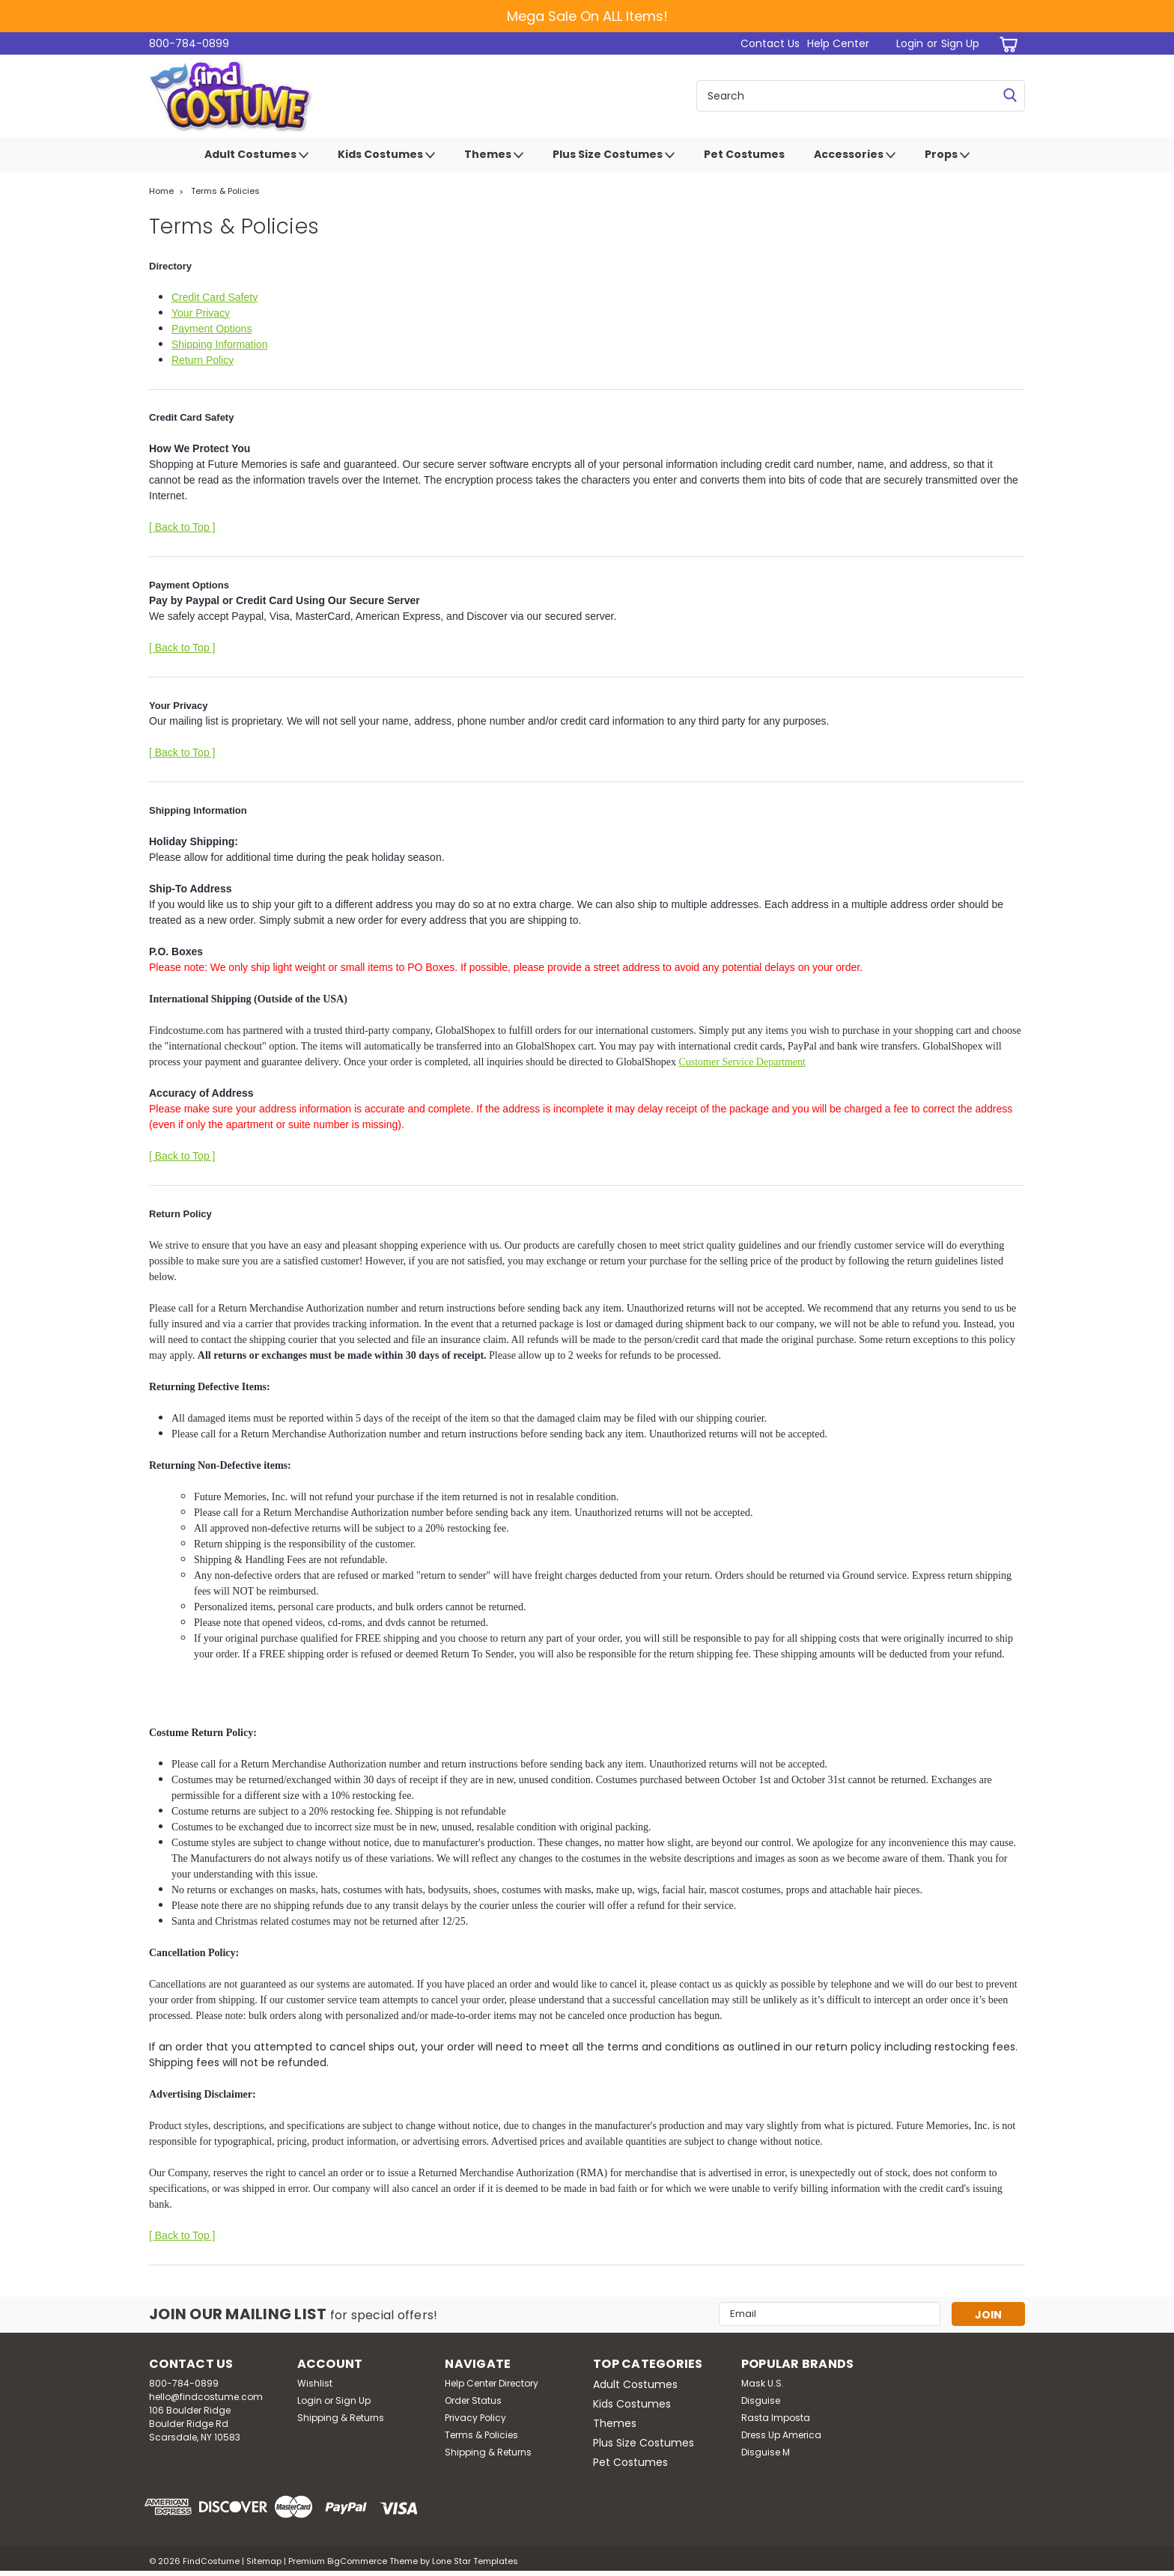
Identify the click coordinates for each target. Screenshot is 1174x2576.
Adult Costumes (256, 155)
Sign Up (960, 43)
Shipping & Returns (340, 2417)
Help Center (838, 43)
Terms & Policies (225, 191)
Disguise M (765, 2452)
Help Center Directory (491, 2383)
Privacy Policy (475, 2417)
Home (161, 191)
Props (947, 155)
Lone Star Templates (475, 2561)
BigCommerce (357, 2561)
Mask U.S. (762, 2383)
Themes (493, 155)
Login (909, 43)
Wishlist (314, 2383)
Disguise (760, 2400)
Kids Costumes (386, 155)
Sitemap (264, 2561)
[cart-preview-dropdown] (1006, 44)
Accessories (854, 155)
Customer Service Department (742, 1062)
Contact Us (770, 43)
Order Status (473, 2400)
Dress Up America (781, 2435)
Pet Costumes (744, 154)
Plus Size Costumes (614, 155)
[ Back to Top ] (182, 527)
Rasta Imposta (775, 2417)
